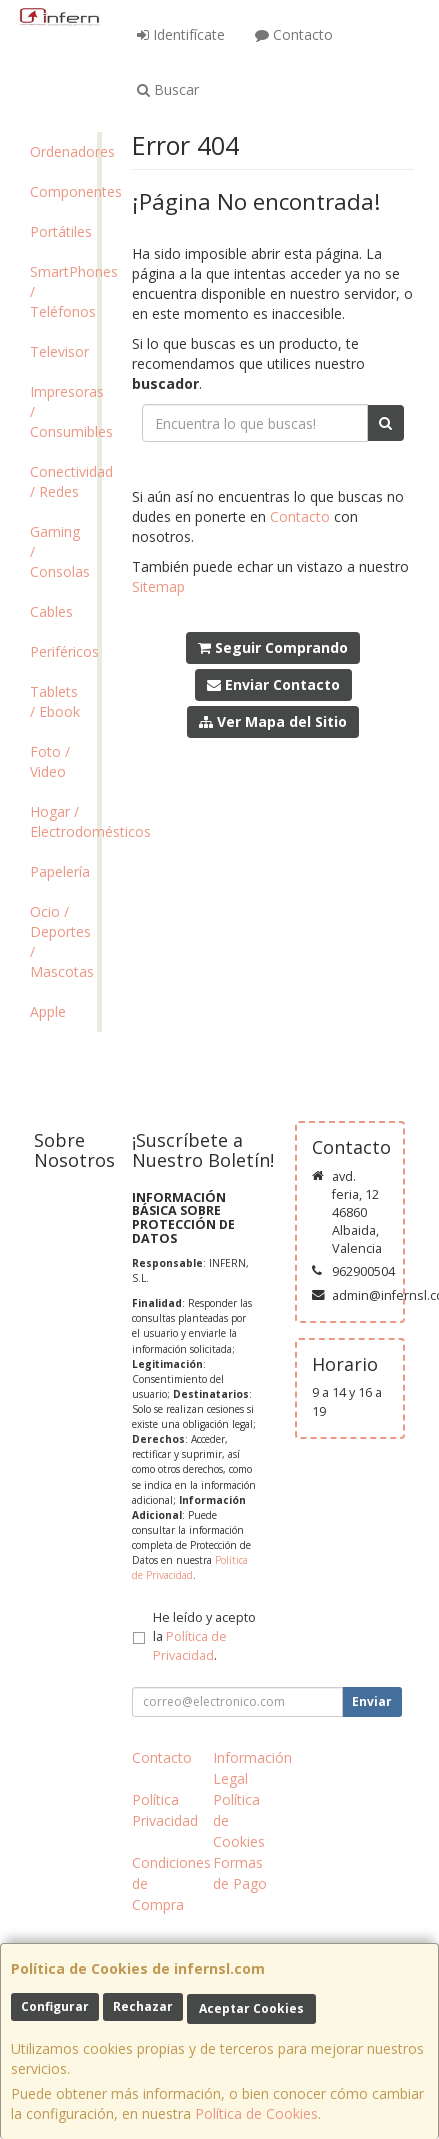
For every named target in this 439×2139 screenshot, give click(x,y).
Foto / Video (50, 761)
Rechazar (143, 2006)
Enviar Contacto (273, 684)
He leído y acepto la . (204, 1636)
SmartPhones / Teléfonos (63, 291)
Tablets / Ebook (55, 701)
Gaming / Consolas (60, 551)
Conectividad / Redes (63, 481)
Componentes (63, 191)
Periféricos (63, 651)
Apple (48, 1011)
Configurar (55, 2006)
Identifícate (181, 34)
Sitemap (158, 586)
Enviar (372, 1701)
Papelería (60, 871)
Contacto (294, 34)
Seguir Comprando (273, 647)
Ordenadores (63, 151)
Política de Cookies (256, 2113)
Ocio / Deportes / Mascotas (62, 941)
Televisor (59, 351)
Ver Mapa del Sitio (273, 721)
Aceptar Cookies (251, 2008)
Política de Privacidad (190, 1567)
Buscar (168, 89)
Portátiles (61, 231)
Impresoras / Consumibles (63, 411)
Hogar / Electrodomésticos (63, 821)
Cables (51, 611)
